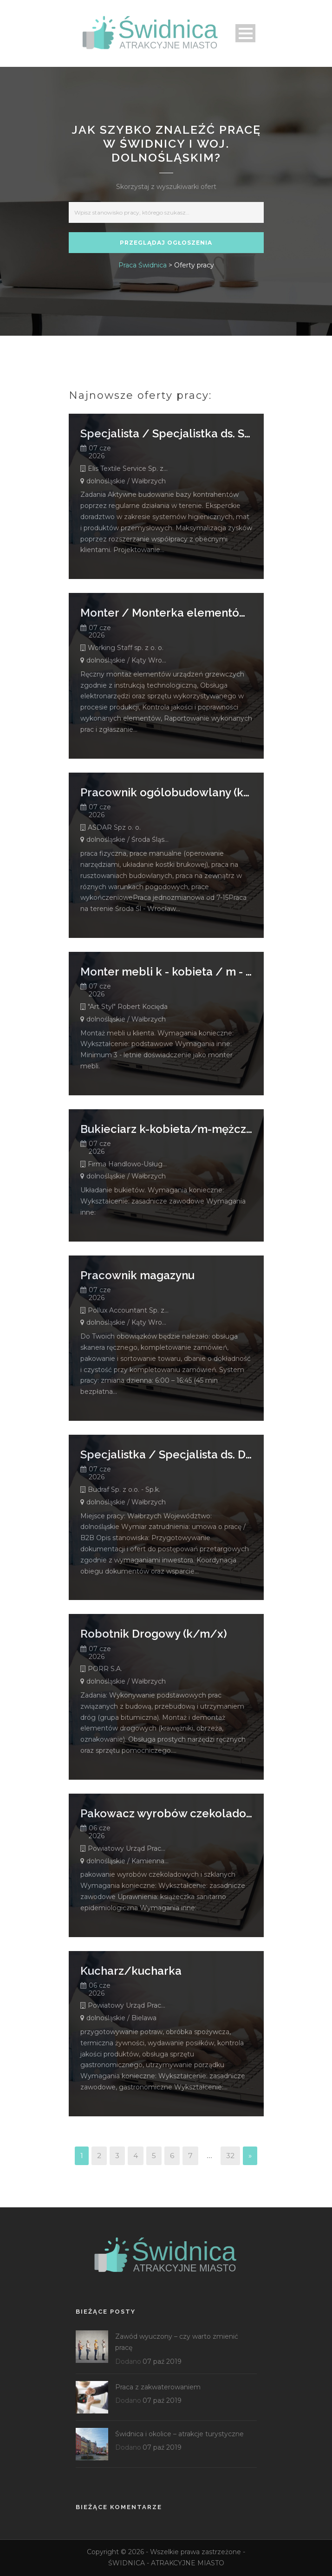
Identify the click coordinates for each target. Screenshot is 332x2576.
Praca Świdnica (142, 265)
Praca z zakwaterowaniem (158, 2387)
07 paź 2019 (162, 2361)
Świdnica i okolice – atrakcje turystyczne (179, 2434)
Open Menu (245, 33)
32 (230, 2155)
